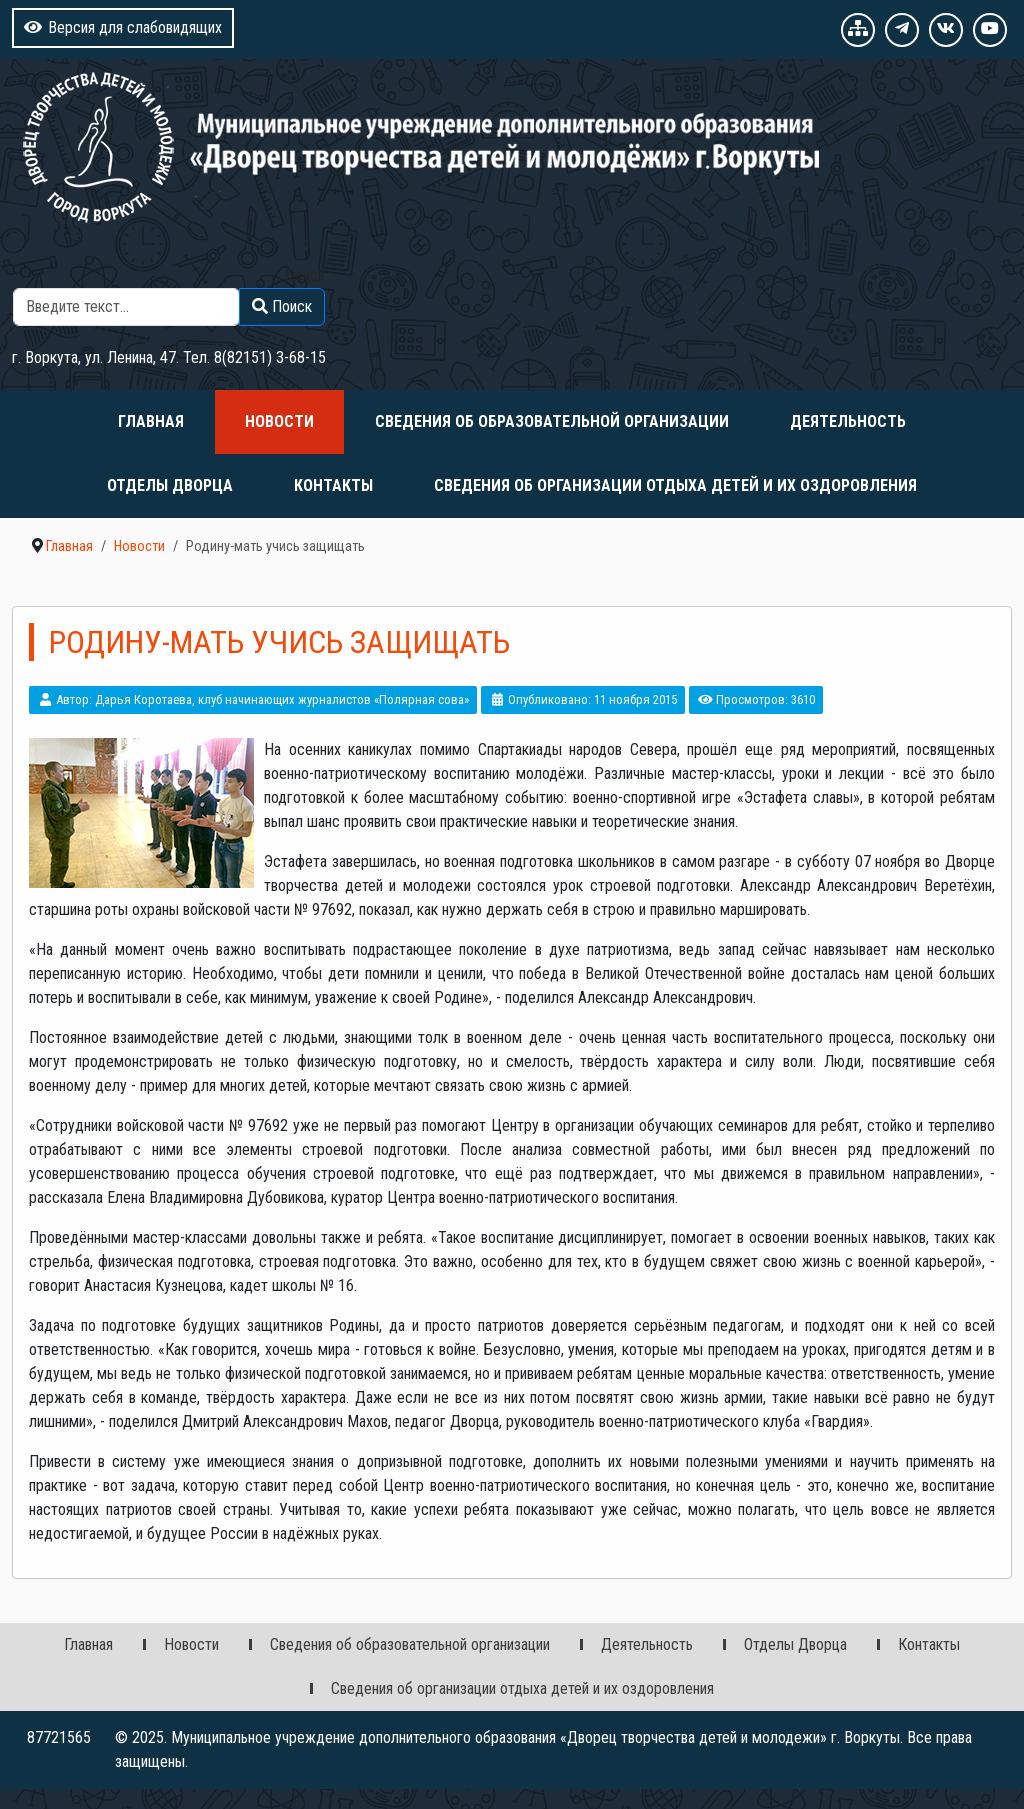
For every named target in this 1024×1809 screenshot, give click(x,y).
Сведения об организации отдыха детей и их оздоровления (675, 485)
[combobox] (126, 307)
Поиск (305, 275)
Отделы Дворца (170, 485)
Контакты (333, 485)
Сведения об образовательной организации (552, 421)
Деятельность (848, 421)
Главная (151, 421)
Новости (279, 421)
